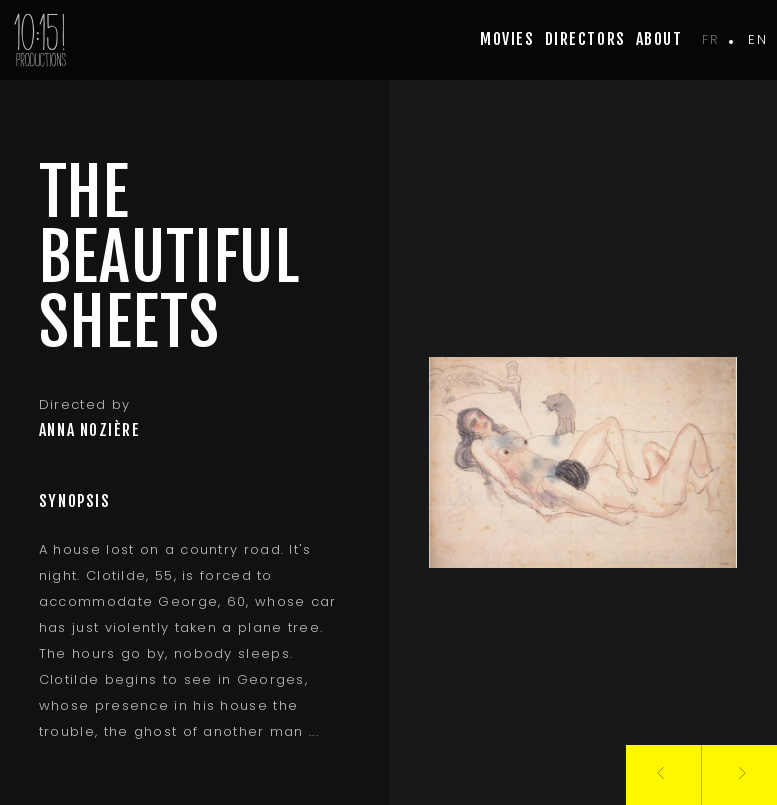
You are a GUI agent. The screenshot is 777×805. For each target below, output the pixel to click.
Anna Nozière (90, 430)
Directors (585, 39)
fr (710, 39)
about (659, 39)
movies (507, 39)
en (757, 39)
